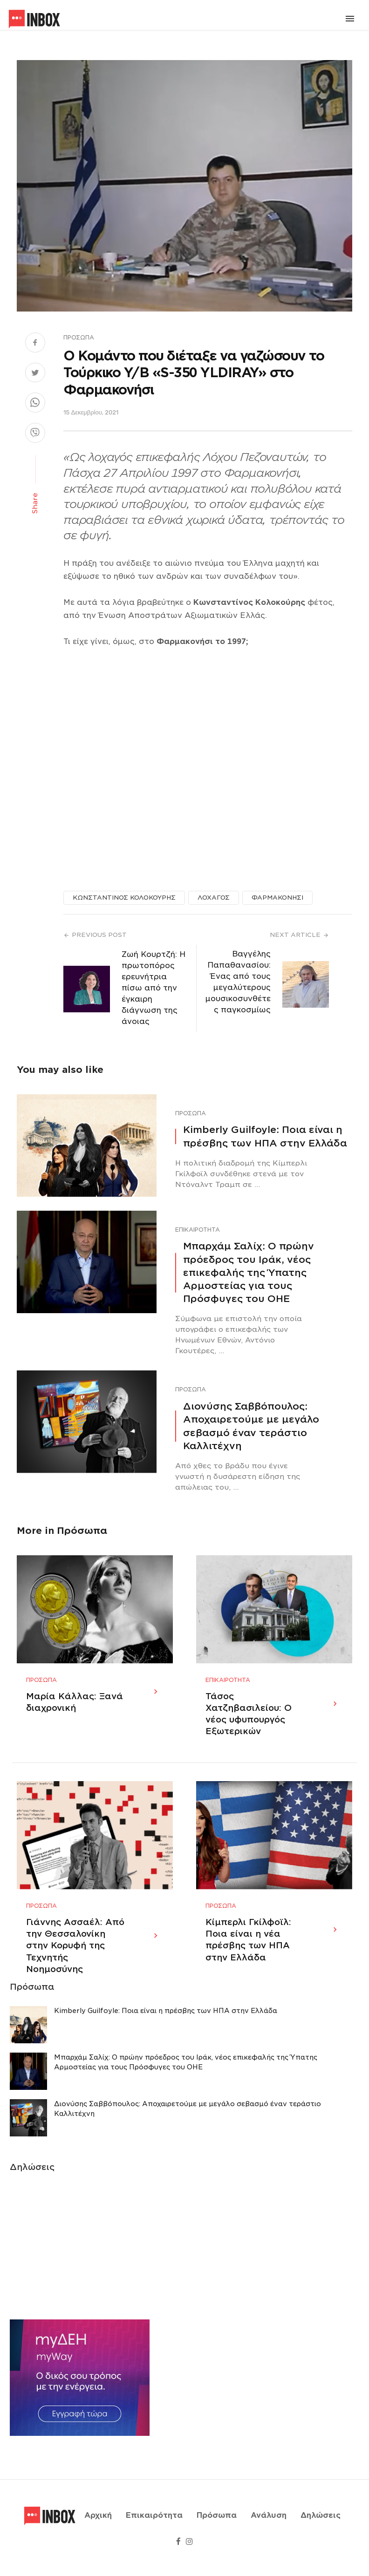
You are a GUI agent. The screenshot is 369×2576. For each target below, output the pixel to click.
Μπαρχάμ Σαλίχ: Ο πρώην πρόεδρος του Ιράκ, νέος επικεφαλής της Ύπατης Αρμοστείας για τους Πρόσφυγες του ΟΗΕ (248, 1272)
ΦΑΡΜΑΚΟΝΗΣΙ (277, 897)
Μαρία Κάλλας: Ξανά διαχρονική (74, 1712)
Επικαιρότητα (197, 1229)
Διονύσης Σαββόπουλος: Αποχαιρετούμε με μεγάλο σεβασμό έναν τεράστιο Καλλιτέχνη (251, 1426)
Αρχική (98, 2526)
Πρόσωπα (78, 337)
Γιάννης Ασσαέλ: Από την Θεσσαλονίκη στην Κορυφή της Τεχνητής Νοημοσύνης (75, 1967)
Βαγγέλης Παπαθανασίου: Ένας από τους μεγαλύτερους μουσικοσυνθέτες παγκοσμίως (238, 981)
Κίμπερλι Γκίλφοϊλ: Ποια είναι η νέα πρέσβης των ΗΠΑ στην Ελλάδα (248, 1961)
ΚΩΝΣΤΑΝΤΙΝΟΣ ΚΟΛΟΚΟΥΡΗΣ (124, 897)
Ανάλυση (269, 2526)
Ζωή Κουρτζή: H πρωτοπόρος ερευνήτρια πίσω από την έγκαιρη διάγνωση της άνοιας (153, 988)
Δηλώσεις (321, 2526)
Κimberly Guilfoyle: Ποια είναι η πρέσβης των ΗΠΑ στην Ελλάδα (265, 1136)
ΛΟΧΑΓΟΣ (214, 897)
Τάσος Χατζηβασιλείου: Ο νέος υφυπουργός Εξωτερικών (248, 1724)
